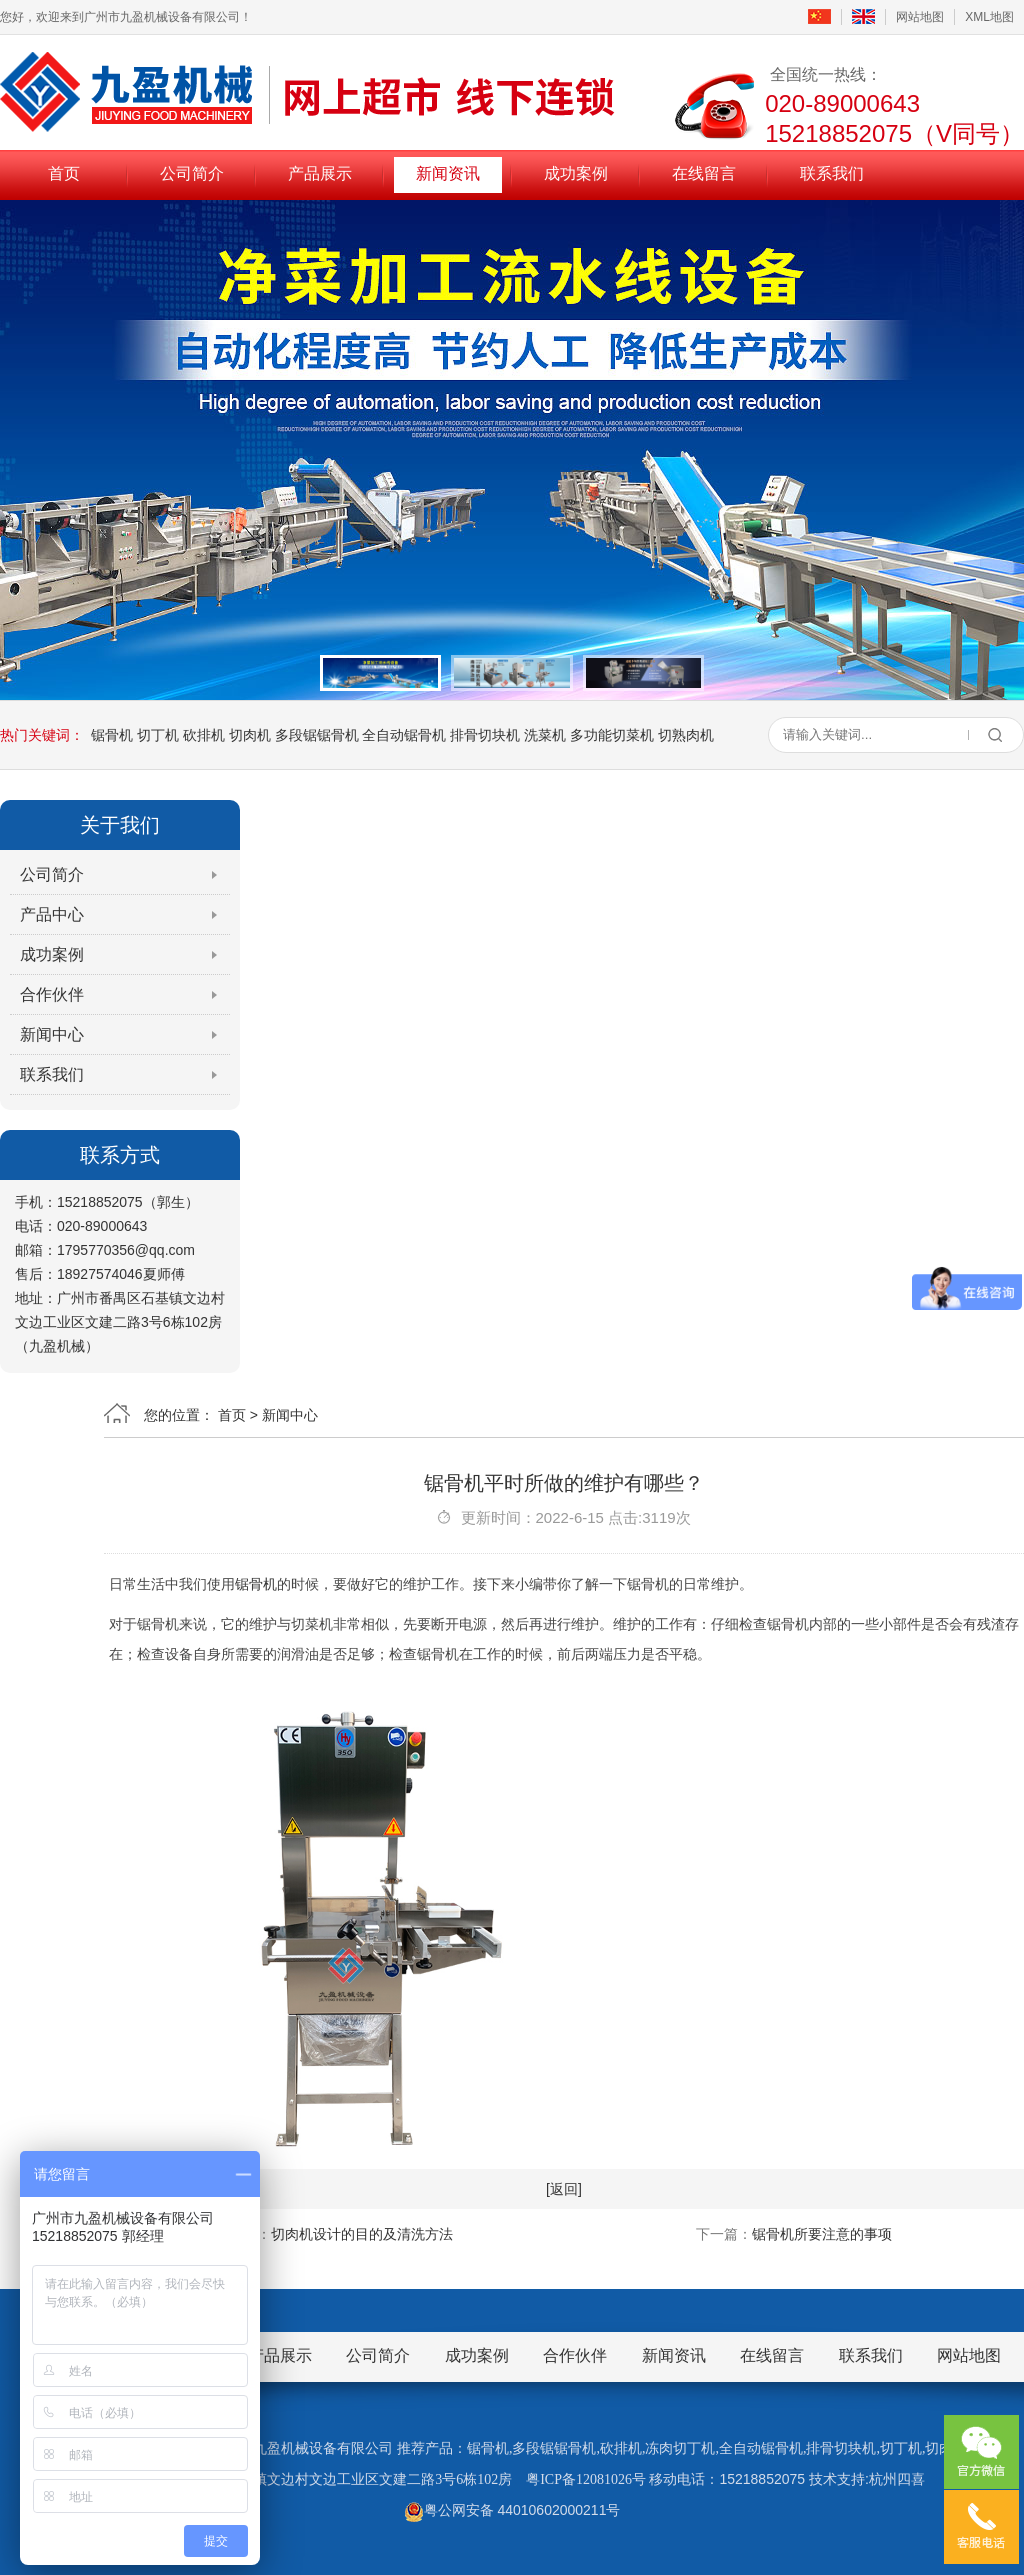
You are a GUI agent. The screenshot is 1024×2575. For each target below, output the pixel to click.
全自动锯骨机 (404, 735)
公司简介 (192, 173)
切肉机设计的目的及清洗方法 (362, 2234)
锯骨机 (112, 735)
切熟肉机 (686, 735)
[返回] (564, 2189)
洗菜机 (545, 735)
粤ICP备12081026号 (586, 2479)
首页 (64, 173)
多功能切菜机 (612, 735)
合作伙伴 (52, 994)
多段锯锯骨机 (317, 735)
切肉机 (250, 735)
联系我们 (832, 173)
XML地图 (989, 17)
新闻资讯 (448, 173)
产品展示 (320, 173)
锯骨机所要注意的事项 (822, 2234)
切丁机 (158, 735)
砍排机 (204, 735)
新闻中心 (52, 1034)
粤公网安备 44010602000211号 (512, 2510)
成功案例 (576, 173)
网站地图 (920, 17)
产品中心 (52, 914)
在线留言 (704, 173)
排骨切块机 (485, 735)
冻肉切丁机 (680, 2448)
